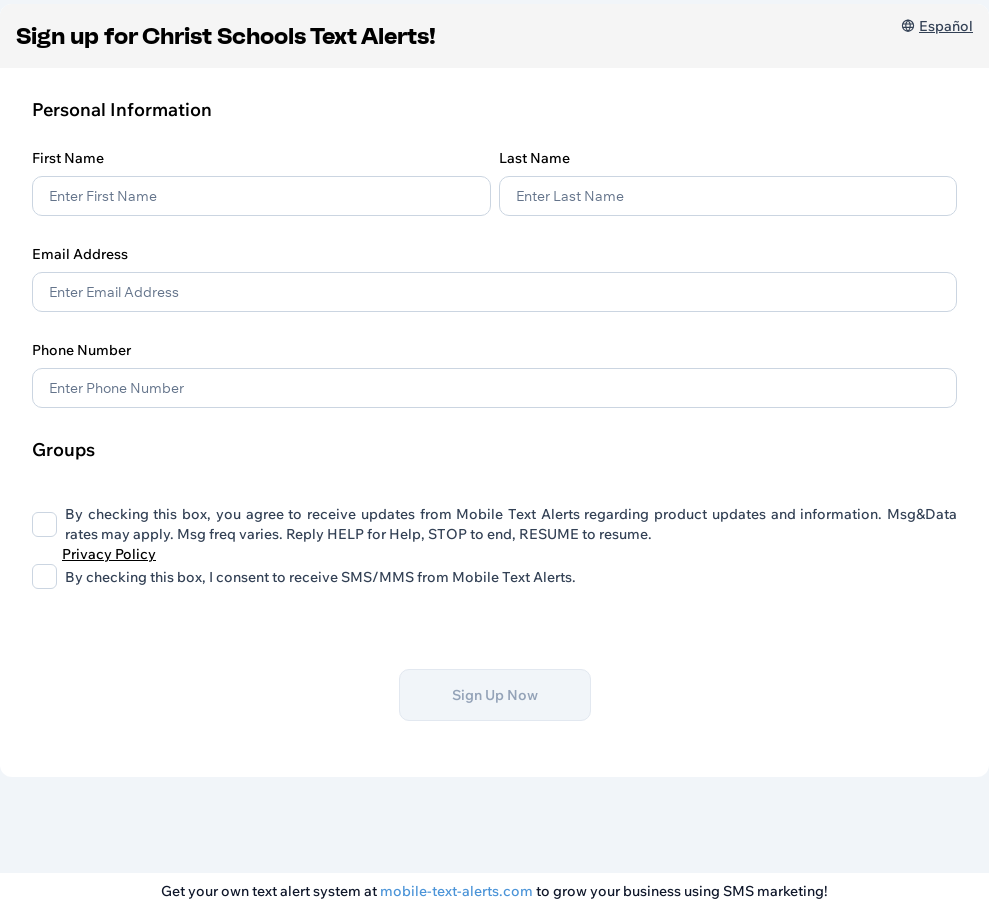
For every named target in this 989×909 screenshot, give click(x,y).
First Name (68, 158)
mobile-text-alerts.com (456, 891)
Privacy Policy (109, 554)
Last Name (534, 158)
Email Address (80, 254)
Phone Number (81, 350)
